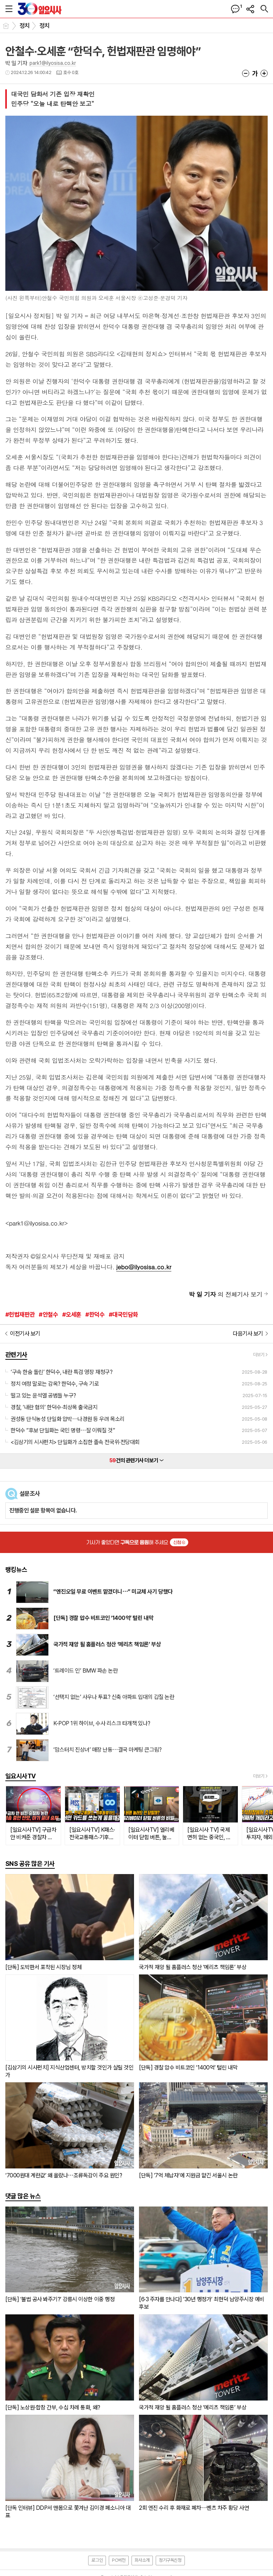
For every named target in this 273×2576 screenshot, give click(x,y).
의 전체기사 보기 (225, 1294)
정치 (25, 25)
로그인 (97, 2560)
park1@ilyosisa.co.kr (53, 63)
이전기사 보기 (25, 1333)
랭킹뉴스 (16, 1569)
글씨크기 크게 (264, 73)
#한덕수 (95, 1314)
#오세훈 (71, 1314)
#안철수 (48, 1314)
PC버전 (118, 2560)
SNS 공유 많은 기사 (30, 1863)
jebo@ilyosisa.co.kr (143, 1267)
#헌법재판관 (20, 1314)
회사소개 (142, 2560)
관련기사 (16, 1354)
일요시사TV (20, 1776)
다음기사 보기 (248, 1333)
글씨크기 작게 (245, 73)
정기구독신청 (170, 2560)
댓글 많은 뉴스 (23, 2196)
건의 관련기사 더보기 (136, 1460)
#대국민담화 (123, 1314)
